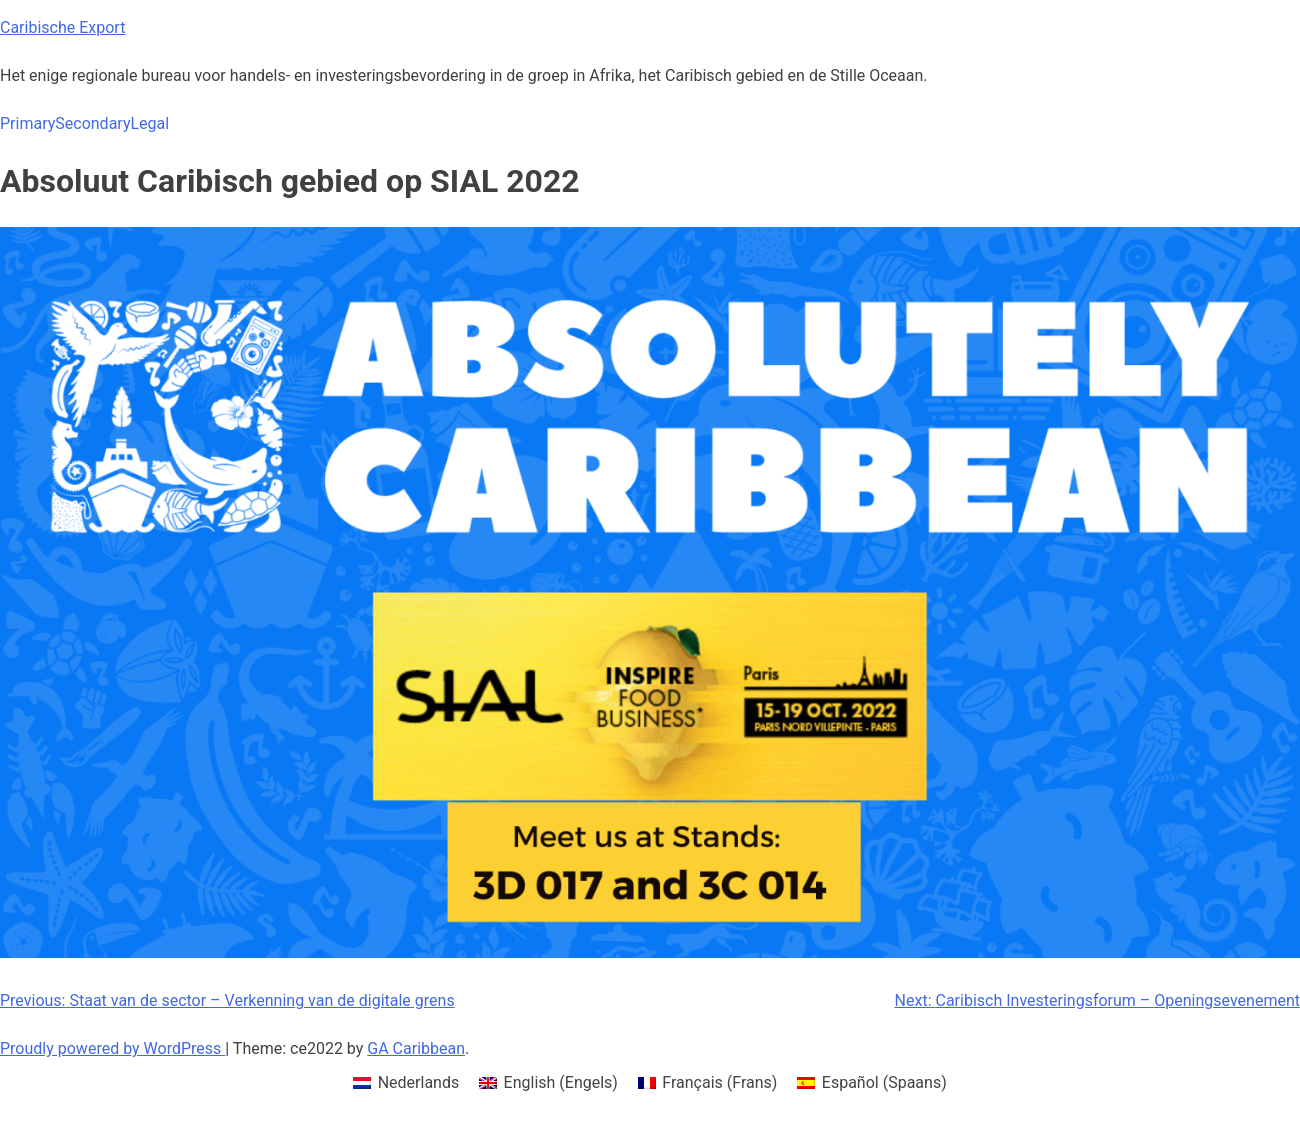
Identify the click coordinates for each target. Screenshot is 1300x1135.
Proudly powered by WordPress (112, 1048)
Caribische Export (62, 27)
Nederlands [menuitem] (419, 1082)
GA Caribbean (416, 1048)
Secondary (92, 123)
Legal (149, 123)
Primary (27, 123)
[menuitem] (406, 1083)
